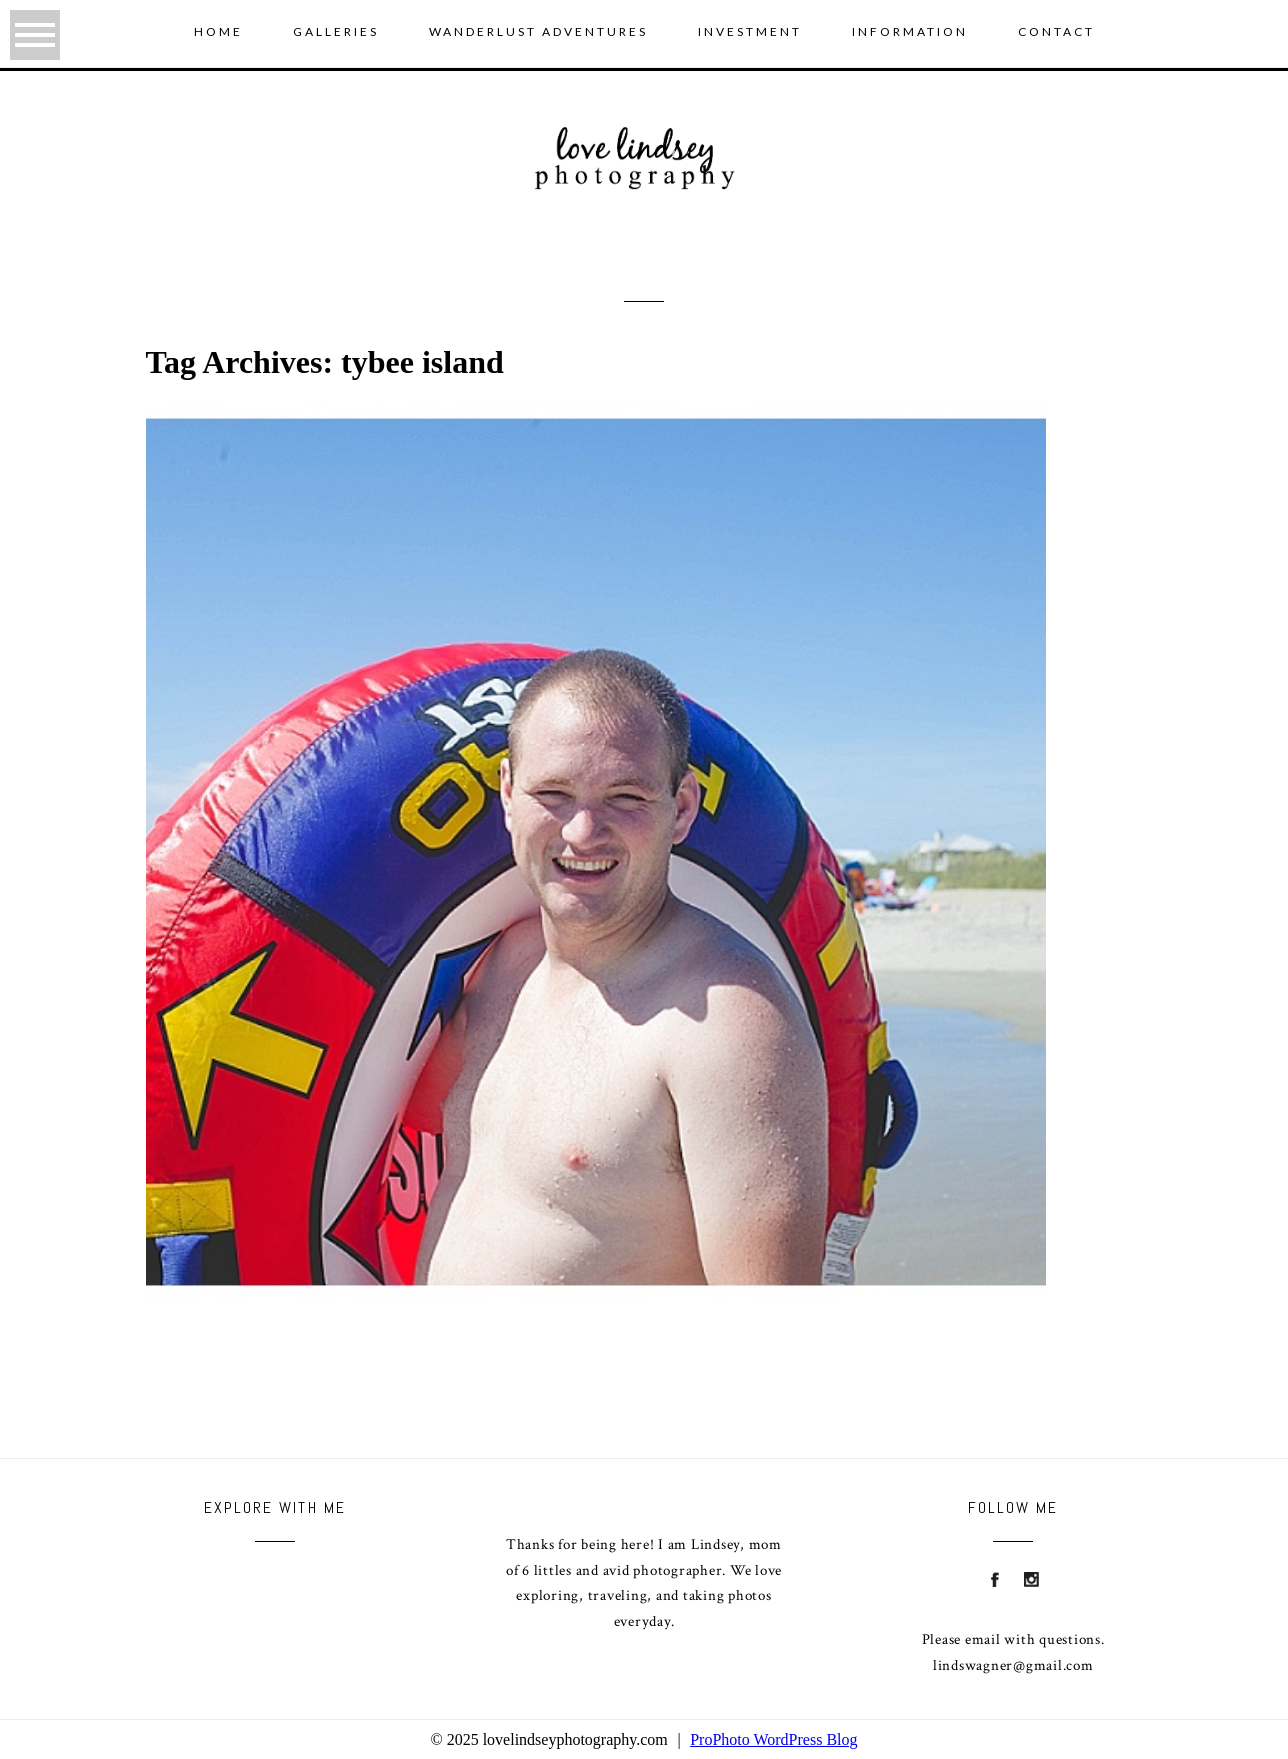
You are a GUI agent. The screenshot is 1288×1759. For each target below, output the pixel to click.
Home (218, 31)
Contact (1056, 31)
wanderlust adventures (538, 31)
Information (910, 31)
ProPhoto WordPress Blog (773, 1739)
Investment (750, 31)
